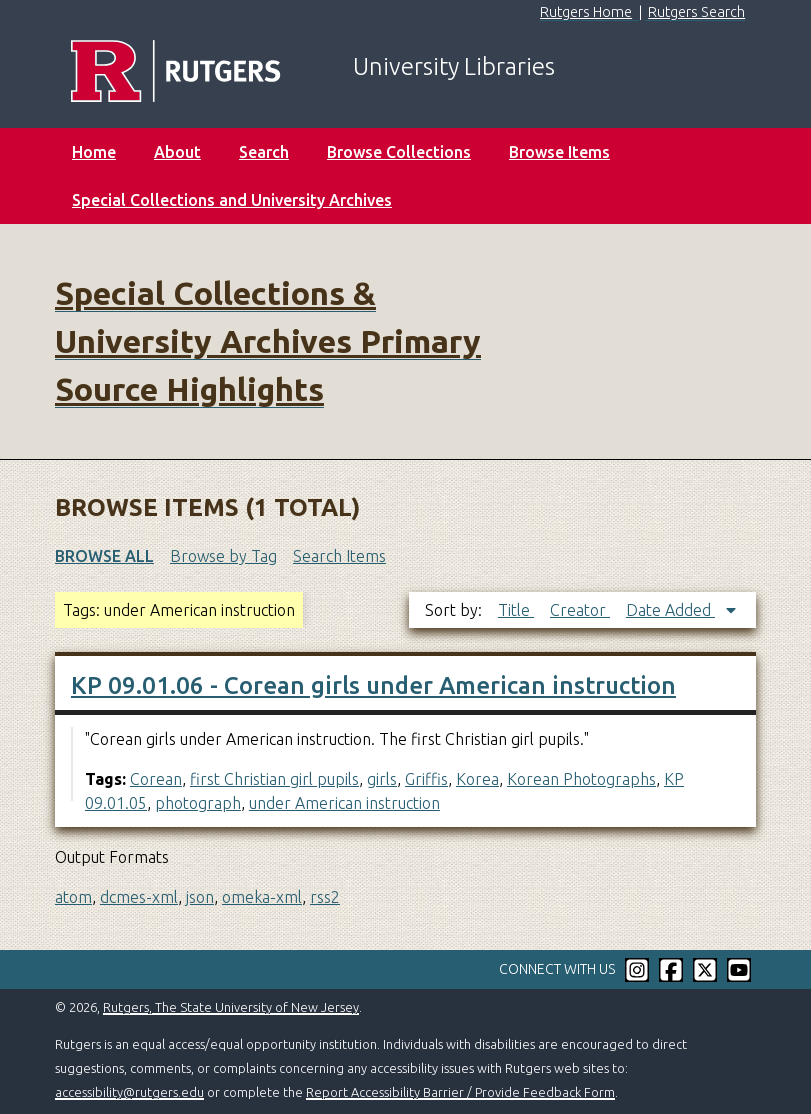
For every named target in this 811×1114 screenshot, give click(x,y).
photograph (198, 803)
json (200, 897)
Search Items (339, 556)
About (177, 152)
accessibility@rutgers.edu (129, 1092)
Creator (580, 610)
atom (73, 897)
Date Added (670, 610)
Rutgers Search (696, 12)
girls (382, 779)
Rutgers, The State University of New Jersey (231, 1007)
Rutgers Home (586, 12)
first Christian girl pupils (274, 779)
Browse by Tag (223, 556)
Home (94, 152)
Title (516, 610)
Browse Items (559, 152)
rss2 (325, 897)
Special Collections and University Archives (232, 200)
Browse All (104, 556)
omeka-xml (262, 897)
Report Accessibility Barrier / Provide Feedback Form (460, 1092)
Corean (156, 779)
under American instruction (344, 803)
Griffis (426, 779)
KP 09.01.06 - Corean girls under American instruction (373, 685)
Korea (477, 779)
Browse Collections (399, 152)
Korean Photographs (581, 779)
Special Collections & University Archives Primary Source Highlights (268, 341)
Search (264, 152)
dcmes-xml (139, 897)
